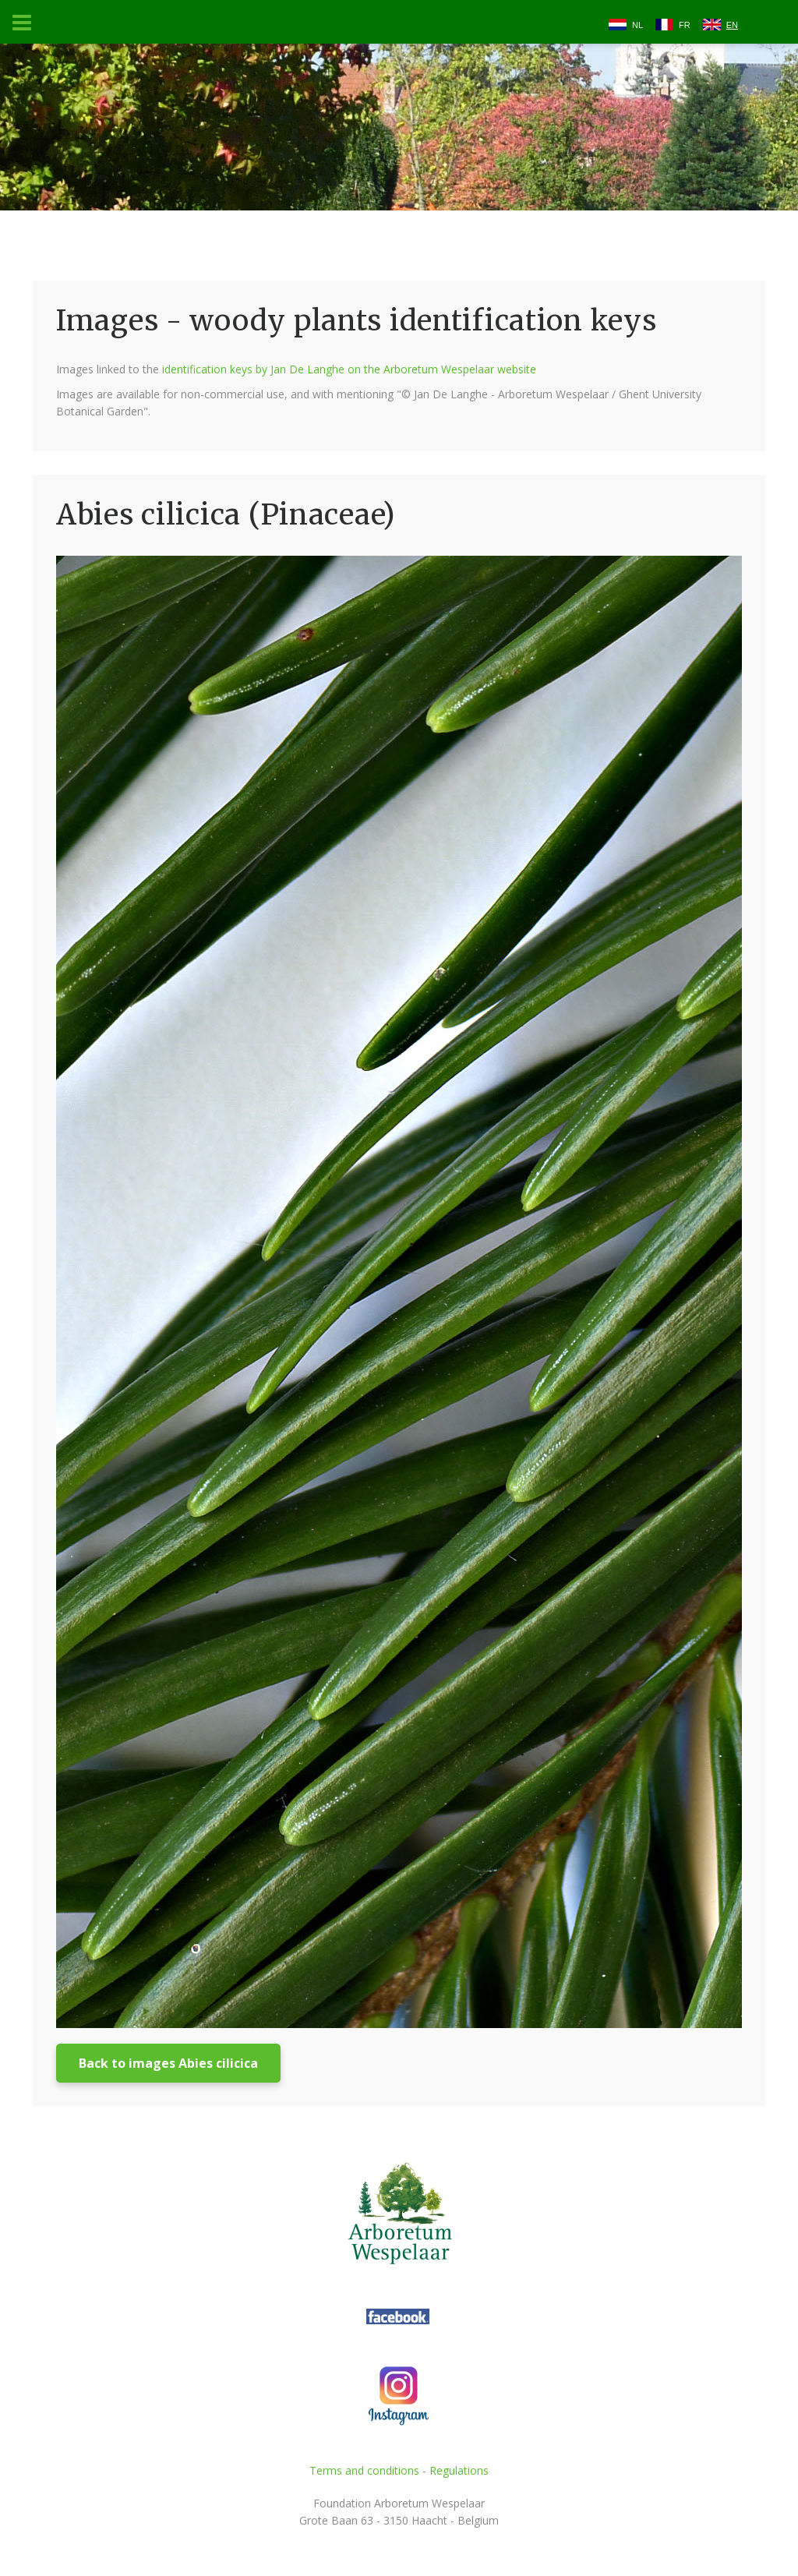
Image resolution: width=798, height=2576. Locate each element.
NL (637, 25)
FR (684, 25)
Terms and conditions (364, 2470)
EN (732, 25)
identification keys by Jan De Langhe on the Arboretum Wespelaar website (349, 369)
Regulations (459, 2470)
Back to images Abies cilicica (168, 2063)
